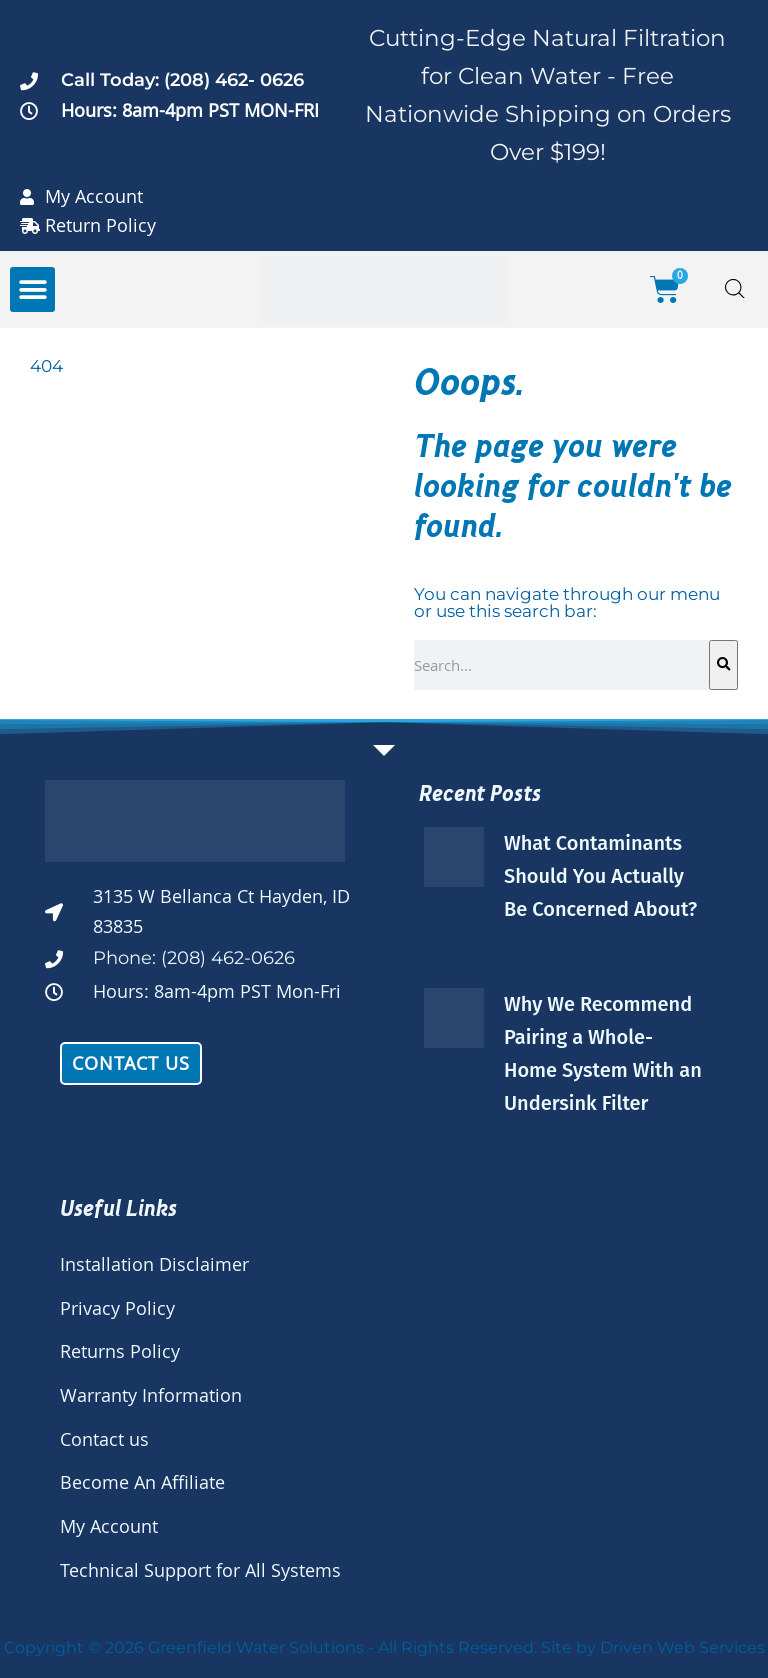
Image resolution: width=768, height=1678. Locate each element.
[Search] (723, 665)
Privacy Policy (117, 1308)
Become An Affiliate (142, 1482)
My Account (109, 1526)
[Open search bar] (735, 290)
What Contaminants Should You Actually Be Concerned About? (600, 876)
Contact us (104, 1439)
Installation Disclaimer (154, 1264)
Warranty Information (151, 1395)
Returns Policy (120, 1351)
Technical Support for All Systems (200, 1570)
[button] (32, 289)
